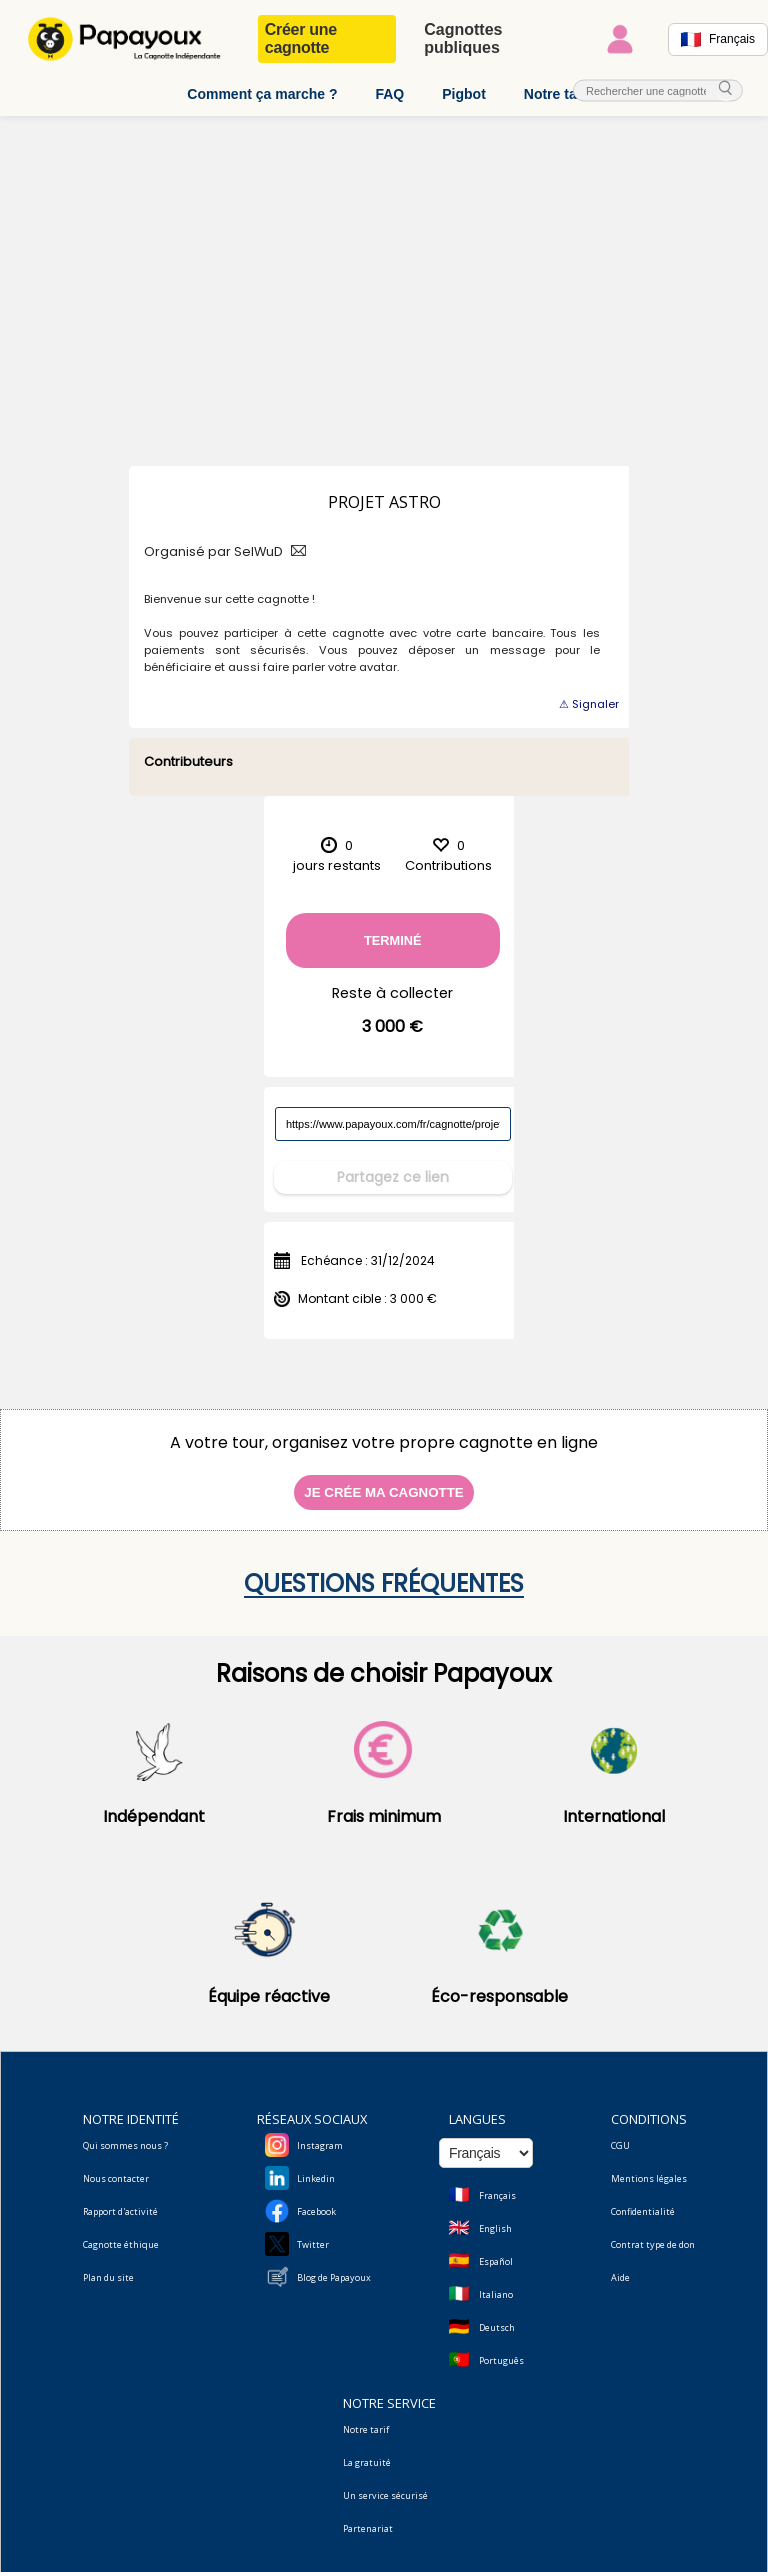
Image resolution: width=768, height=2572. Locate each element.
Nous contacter (116, 2165)
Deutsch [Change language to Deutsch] (497, 2314)
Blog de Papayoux (334, 2264)
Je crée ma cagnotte (383, 1479)
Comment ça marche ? (262, 94)
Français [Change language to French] (497, 2182)
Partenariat (368, 2515)
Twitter (313, 2231)
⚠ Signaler (589, 704)
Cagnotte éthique (121, 2231)
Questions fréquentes (384, 1570)
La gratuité (367, 2449)
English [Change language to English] (495, 2215)
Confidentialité (643, 2198)
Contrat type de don (653, 2231)
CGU (620, 2132)
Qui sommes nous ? (125, 2132)
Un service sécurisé (385, 2482)
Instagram (320, 2132)
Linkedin (316, 2165)
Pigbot (464, 94)
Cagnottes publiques (463, 38)
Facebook (316, 2198)
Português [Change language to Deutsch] (501, 2347)
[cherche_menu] (726, 89)
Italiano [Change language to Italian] (496, 2281)
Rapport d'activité (120, 2198)
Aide (620, 2264)
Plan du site (108, 2264)
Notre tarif (557, 94)
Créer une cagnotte (301, 38)
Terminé (393, 940)
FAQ (389, 94)
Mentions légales (649, 2165)
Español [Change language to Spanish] (496, 2248)
